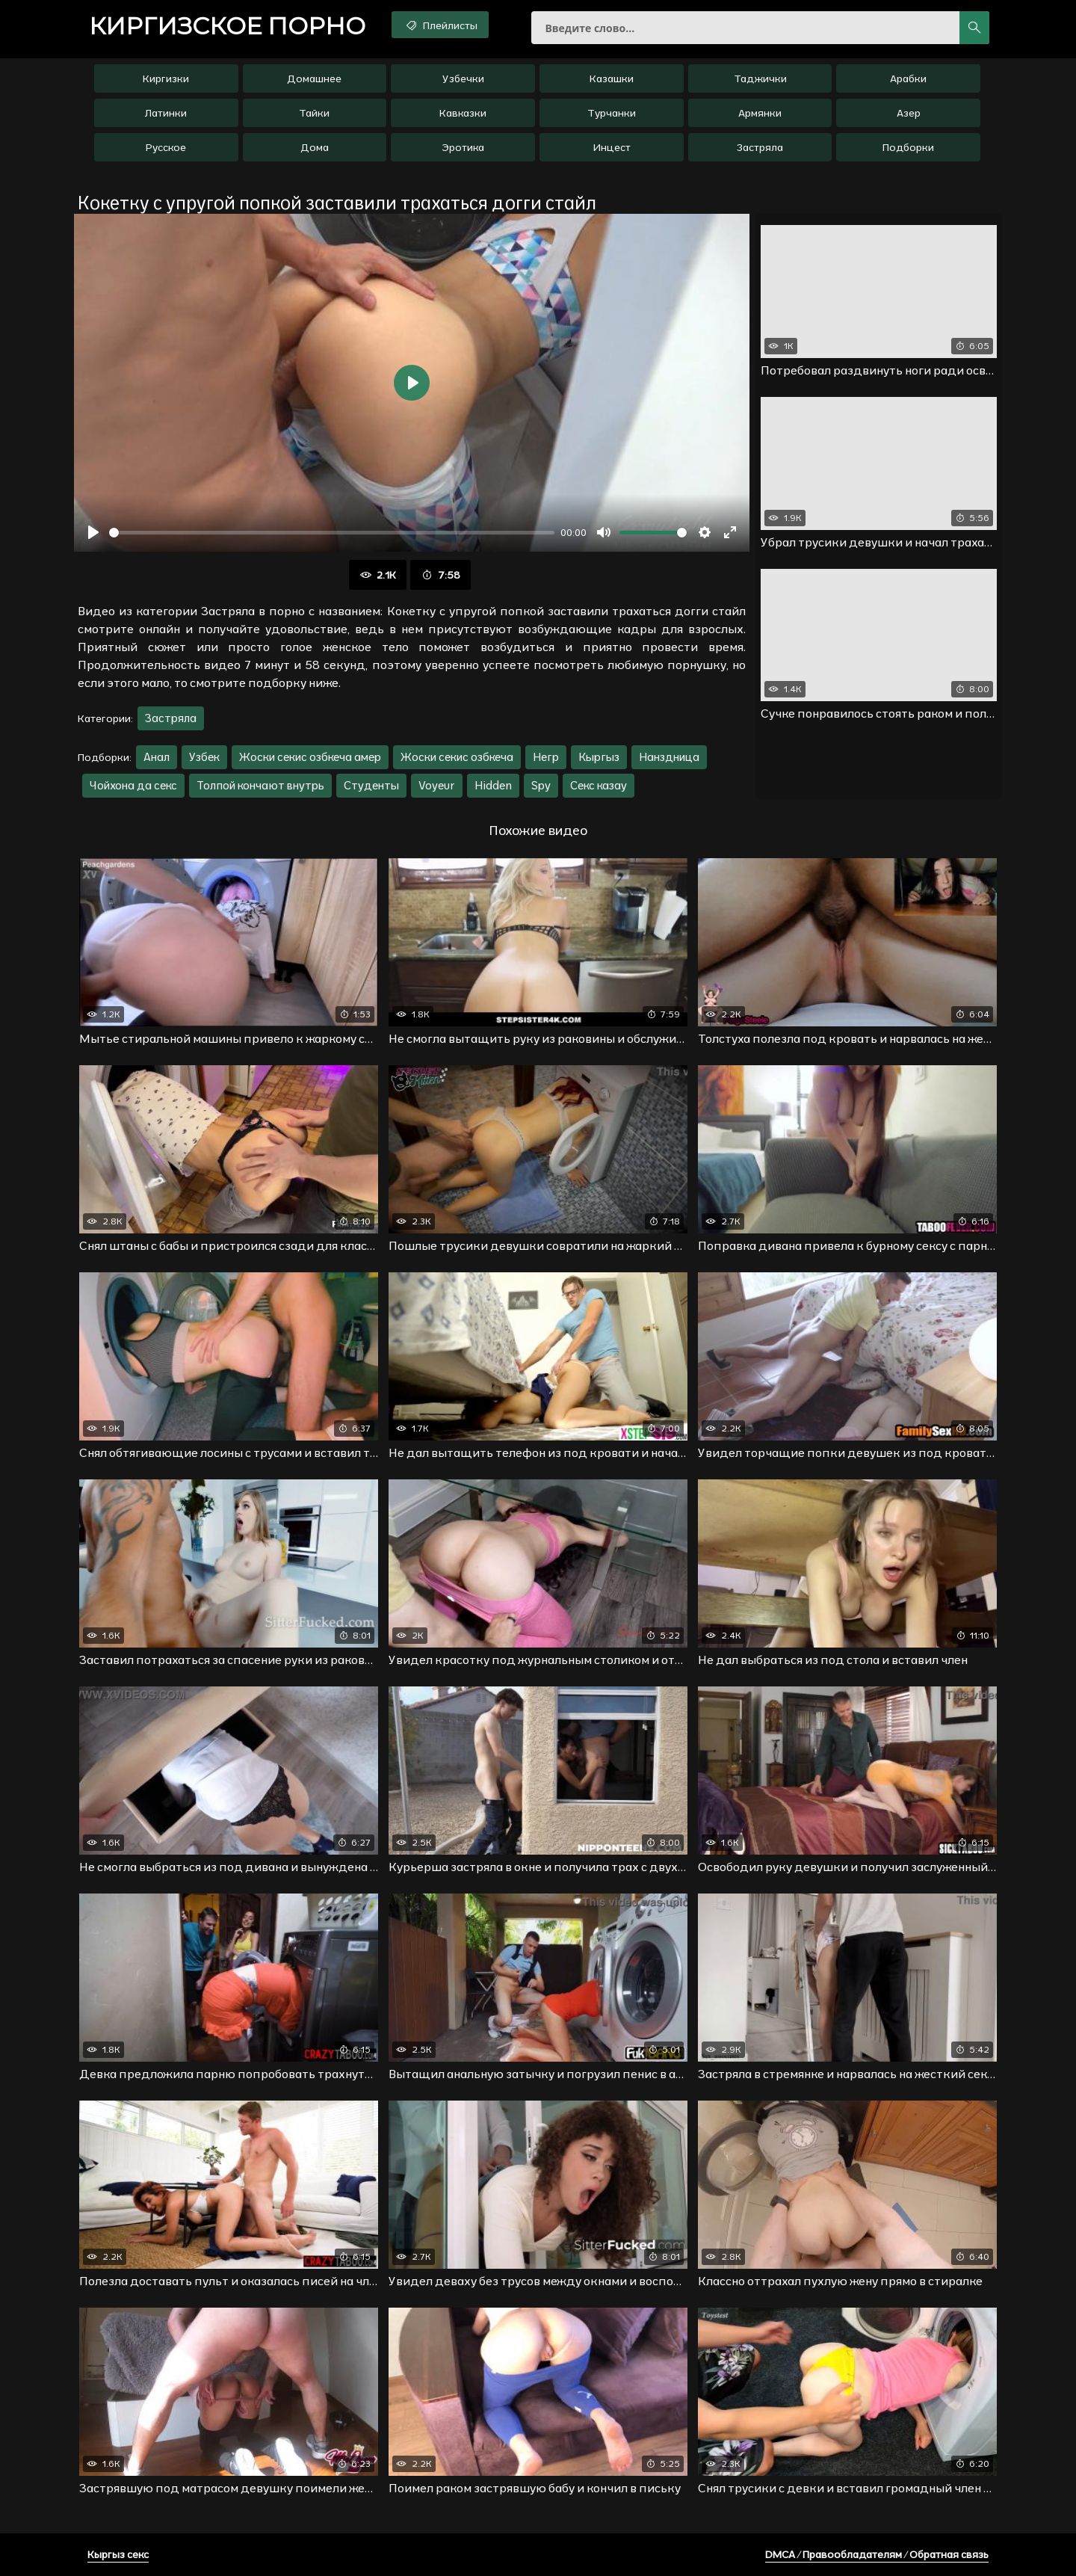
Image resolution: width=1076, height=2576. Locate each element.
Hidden (493, 785)
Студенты (371, 785)
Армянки (760, 113)
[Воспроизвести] (93, 532)
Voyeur (436, 785)
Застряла (760, 147)
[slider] (331, 533)
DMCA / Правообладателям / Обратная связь (877, 2554)
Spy (541, 785)
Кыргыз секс (118, 2554)
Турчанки (611, 113)
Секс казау (598, 785)
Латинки (166, 113)
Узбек (204, 757)
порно (227, 26)
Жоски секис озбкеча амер (310, 757)
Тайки (314, 113)
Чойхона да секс (133, 785)
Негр (546, 757)
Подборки (908, 147)
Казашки (612, 78)
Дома (314, 147)
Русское (166, 147)
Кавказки (462, 113)
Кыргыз (598, 757)
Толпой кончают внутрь (260, 785)
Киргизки (166, 78)
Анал (156, 757)
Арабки (908, 78)
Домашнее (314, 78)
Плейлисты (440, 24)
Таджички (760, 78)
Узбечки (463, 78)
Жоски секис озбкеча (457, 757)
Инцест (612, 147)
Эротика (463, 147)
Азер (909, 113)
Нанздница (669, 757)
